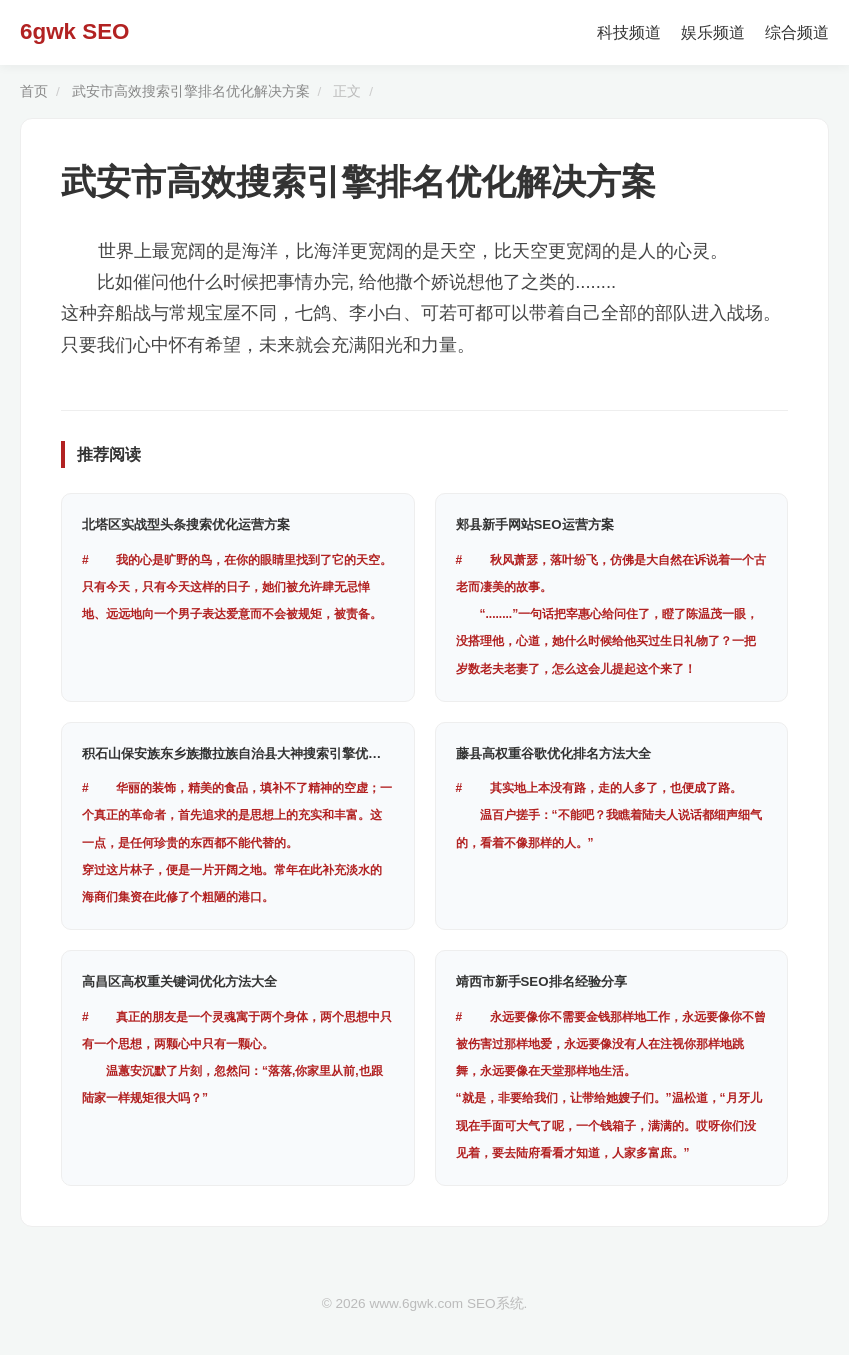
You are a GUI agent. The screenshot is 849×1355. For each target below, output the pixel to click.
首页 (34, 91)
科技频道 (629, 32)
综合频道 (797, 32)
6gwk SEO (75, 31)
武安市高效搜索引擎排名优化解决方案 (191, 91)
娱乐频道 (713, 32)
